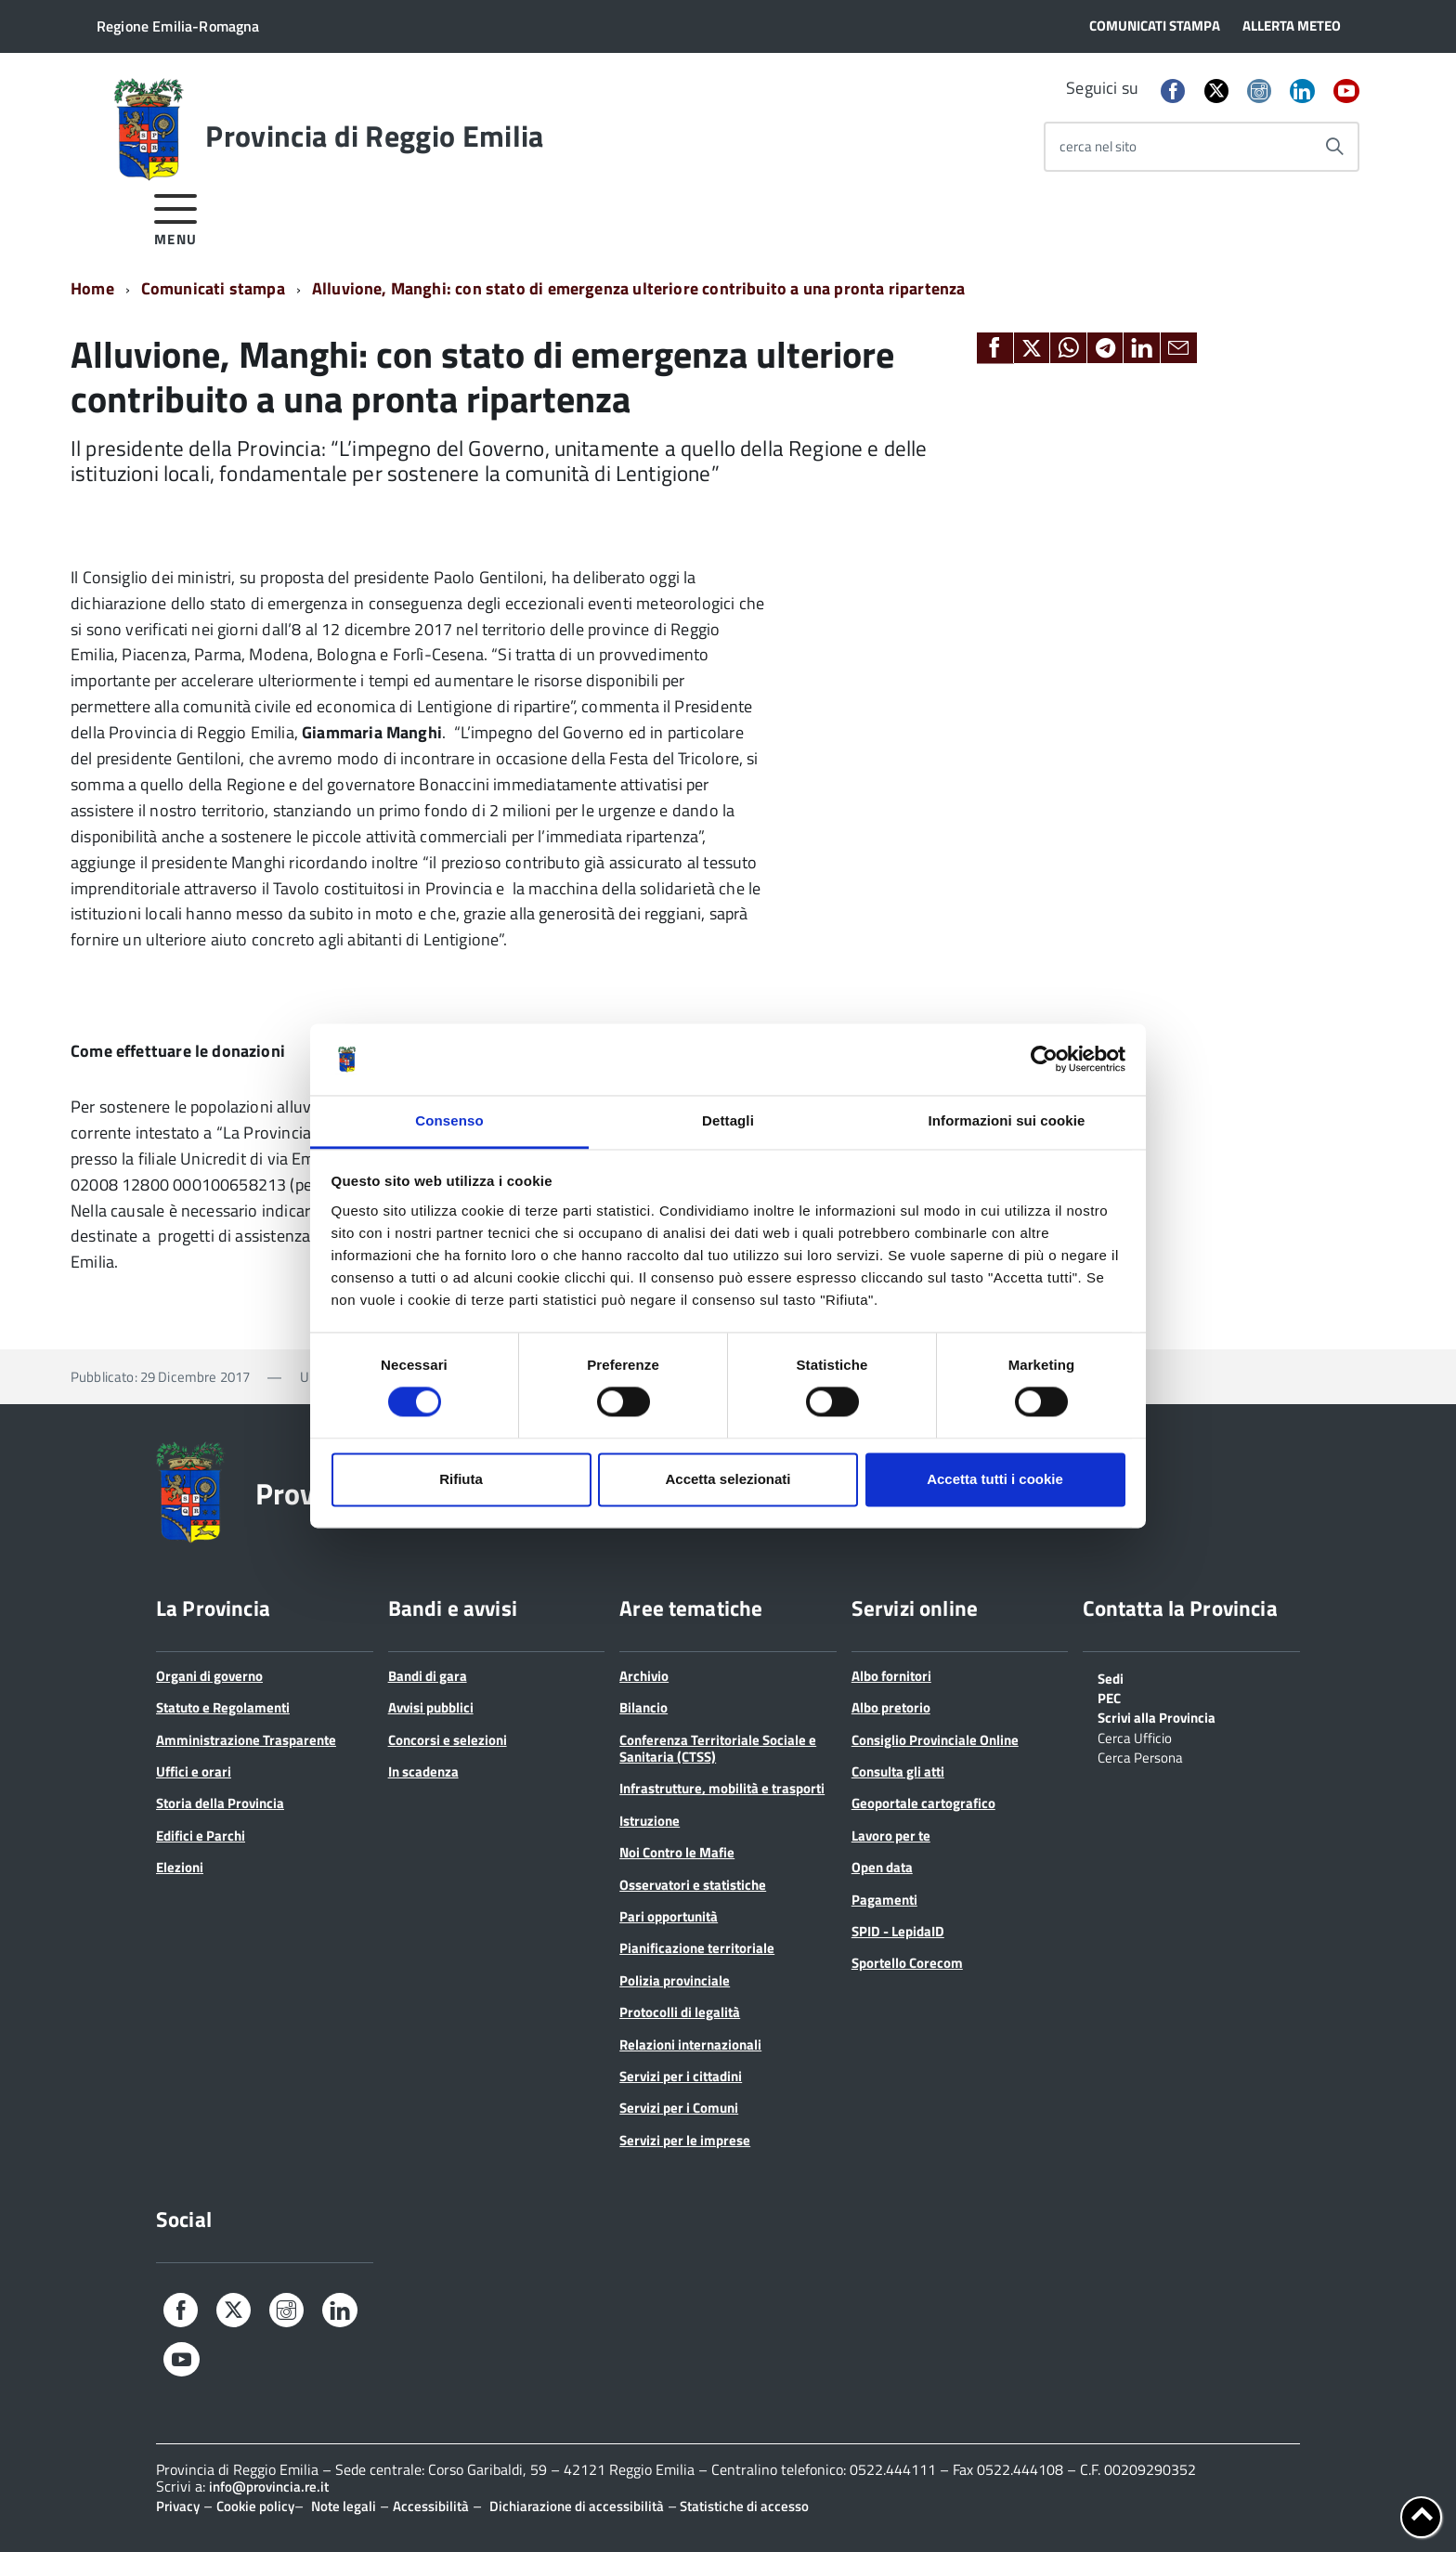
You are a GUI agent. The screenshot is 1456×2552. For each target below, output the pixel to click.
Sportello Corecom (907, 1962)
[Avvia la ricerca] (1334, 147)
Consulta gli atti (898, 1771)
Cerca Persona (1140, 1756)
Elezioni (179, 1867)
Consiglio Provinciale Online (935, 1740)
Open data (882, 1867)
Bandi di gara (427, 1675)
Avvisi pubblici (431, 1707)
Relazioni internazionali (690, 2044)
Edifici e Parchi (200, 1835)
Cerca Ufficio (1135, 1736)
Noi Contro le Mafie (676, 1852)
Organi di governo (209, 1675)
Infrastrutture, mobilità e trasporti (722, 1788)
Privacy (178, 2506)
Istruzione (649, 1820)
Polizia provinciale (674, 1980)
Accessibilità (431, 2506)
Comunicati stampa (213, 288)
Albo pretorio (891, 1707)
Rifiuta (461, 1479)
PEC (1109, 1696)
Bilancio (643, 1707)
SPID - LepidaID (898, 1931)
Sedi (1111, 1677)
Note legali (343, 2506)
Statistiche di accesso (743, 2506)
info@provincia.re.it (269, 2486)
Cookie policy (255, 2506)
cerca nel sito (1098, 146)
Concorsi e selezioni (447, 1740)
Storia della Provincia (220, 1803)
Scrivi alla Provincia (1157, 1716)
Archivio (644, 1675)
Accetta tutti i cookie (995, 1479)
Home (92, 288)
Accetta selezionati (727, 1479)
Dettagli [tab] (728, 1120)
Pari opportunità (668, 1916)
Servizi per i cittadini (680, 2076)
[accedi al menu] (176, 217)
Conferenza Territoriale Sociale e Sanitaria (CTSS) (717, 1748)
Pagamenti (884, 1899)
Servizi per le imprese (684, 2140)
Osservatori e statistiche (692, 1884)
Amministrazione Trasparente (246, 1740)
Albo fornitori (891, 1675)
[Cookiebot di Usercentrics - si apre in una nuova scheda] (1044, 1060)
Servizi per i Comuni (678, 2107)
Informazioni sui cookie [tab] (1007, 1120)
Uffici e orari (193, 1771)
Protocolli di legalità (679, 2012)
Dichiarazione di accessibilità (576, 2506)
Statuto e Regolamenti (223, 1707)
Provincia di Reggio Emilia (374, 135)
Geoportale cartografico (923, 1803)
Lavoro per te (891, 1835)
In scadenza (423, 1771)
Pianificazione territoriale (696, 1948)
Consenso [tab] (449, 1120)
